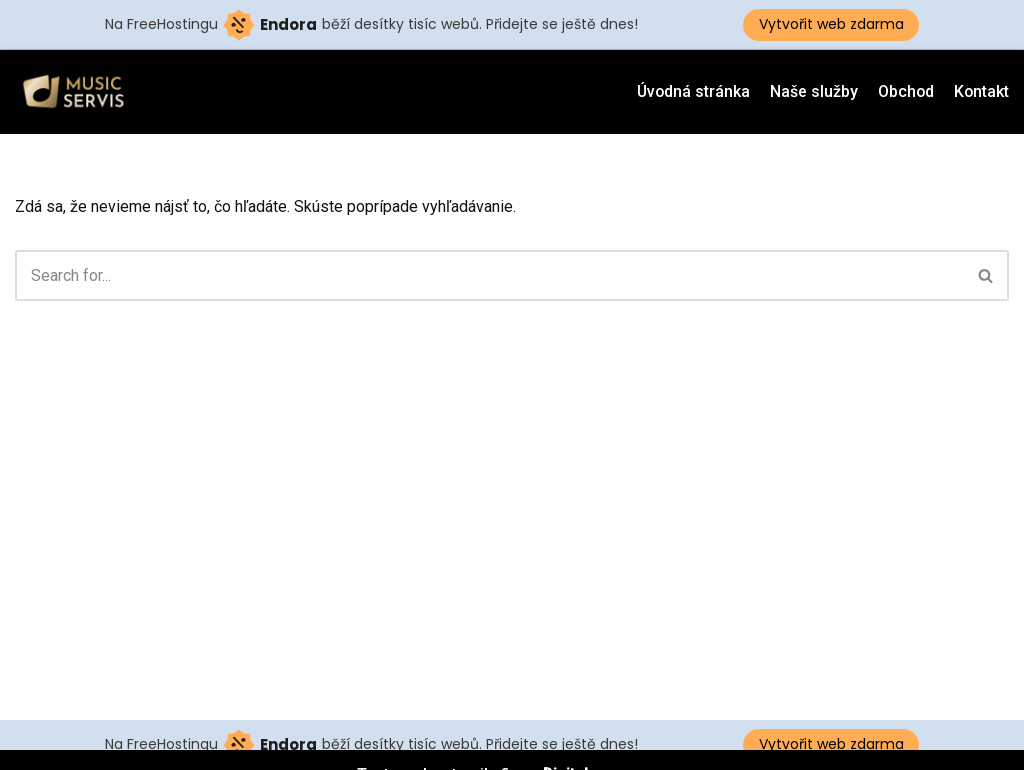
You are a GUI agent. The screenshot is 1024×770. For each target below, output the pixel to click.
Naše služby (812, 91)
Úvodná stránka (690, 91)
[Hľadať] (489, 275)
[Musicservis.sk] (80, 92)
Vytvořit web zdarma (831, 24)
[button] (985, 275)
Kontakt (981, 91)
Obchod (904, 91)
